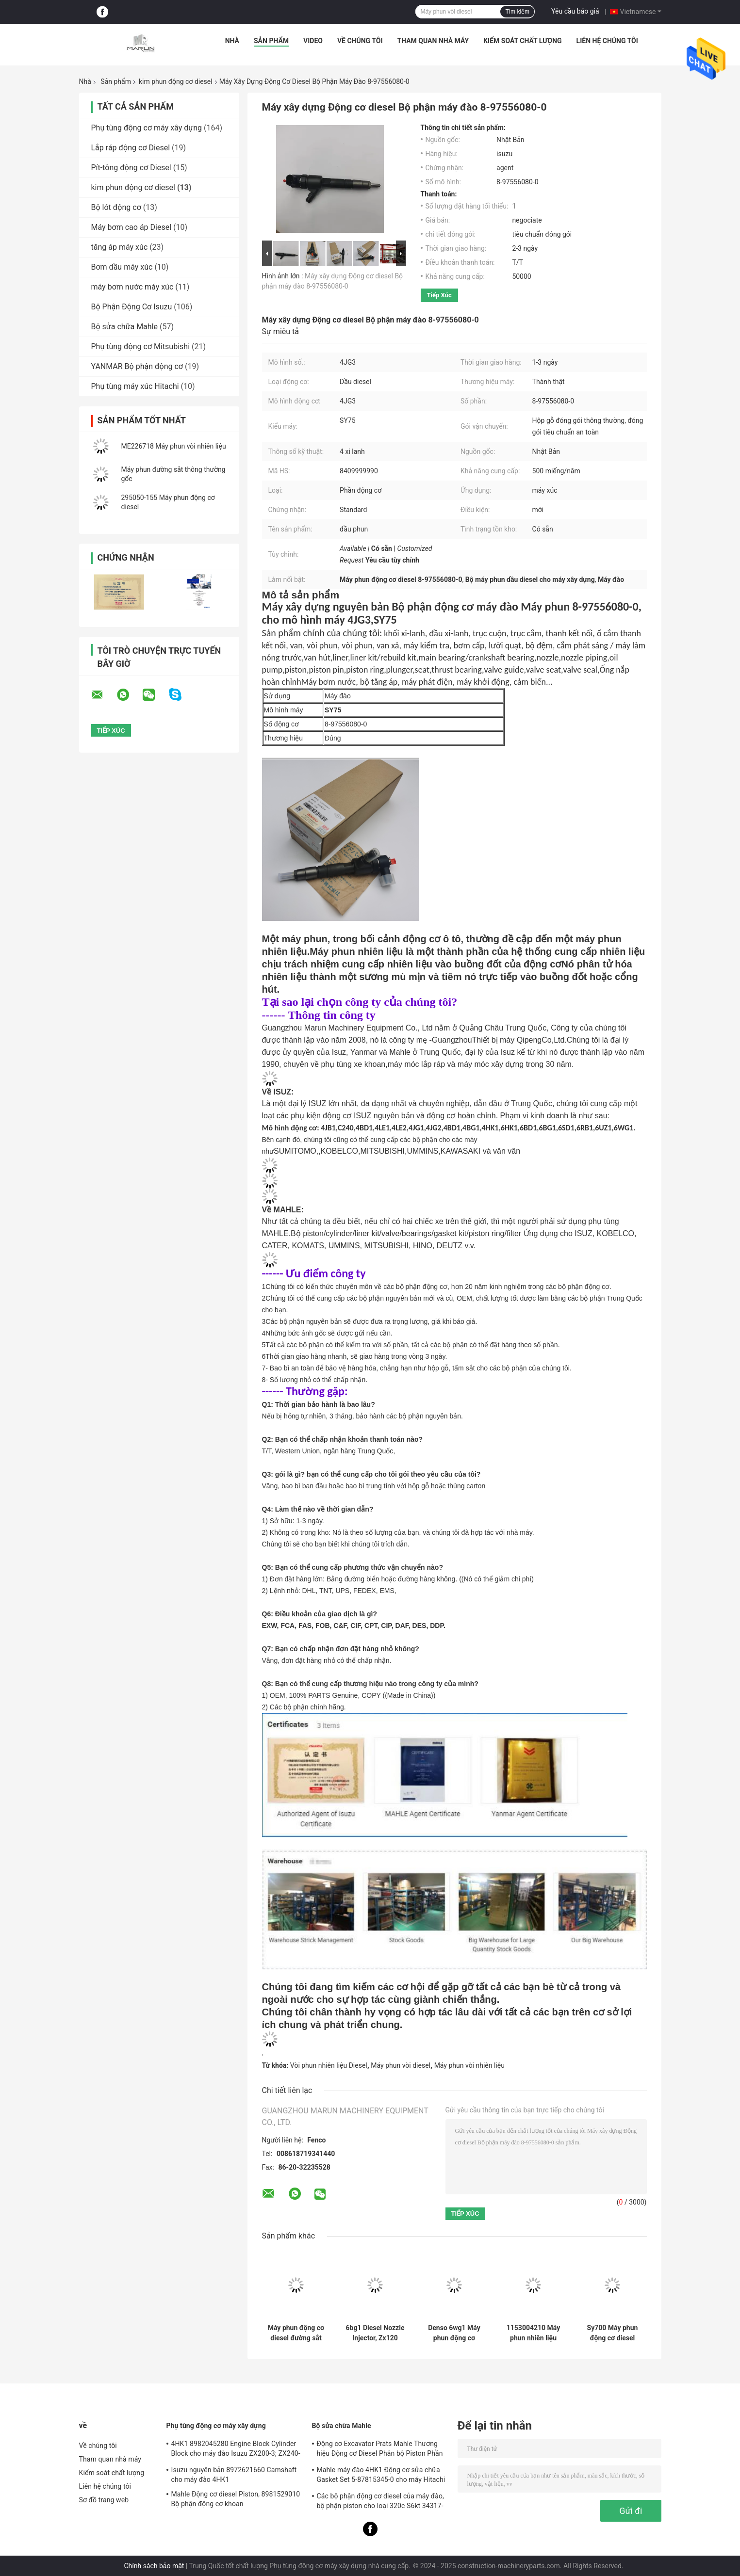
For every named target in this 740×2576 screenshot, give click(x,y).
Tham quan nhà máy (433, 41)
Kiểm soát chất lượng (522, 41)
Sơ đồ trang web (104, 2500)
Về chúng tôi (360, 41)
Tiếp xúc (439, 295)
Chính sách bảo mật (154, 2566)
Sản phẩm (271, 41)
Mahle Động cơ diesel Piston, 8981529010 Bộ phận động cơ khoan (235, 2499)
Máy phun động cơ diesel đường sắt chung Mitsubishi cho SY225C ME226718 (296, 2333)
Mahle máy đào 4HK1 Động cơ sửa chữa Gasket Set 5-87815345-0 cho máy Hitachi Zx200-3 (381, 2476)
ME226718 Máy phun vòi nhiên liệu (173, 446)
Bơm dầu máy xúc (122, 267)
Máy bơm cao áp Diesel (131, 227)
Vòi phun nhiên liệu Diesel (328, 2065)
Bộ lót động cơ (116, 207)
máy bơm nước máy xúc (132, 286)
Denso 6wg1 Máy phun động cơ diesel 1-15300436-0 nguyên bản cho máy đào (454, 2333)
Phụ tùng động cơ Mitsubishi (140, 346)
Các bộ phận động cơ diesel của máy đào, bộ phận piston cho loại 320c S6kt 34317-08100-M (380, 2502)
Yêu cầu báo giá (575, 11)
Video (313, 41)
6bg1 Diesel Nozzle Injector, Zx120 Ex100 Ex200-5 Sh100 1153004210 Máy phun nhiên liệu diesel (375, 2333)
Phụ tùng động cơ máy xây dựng (146, 127)
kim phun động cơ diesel (176, 81)
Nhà (232, 41)
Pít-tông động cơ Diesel (131, 167)
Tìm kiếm (517, 11)
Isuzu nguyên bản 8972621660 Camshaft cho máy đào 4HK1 (234, 2474)
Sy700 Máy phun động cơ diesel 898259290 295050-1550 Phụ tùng (612, 2333)
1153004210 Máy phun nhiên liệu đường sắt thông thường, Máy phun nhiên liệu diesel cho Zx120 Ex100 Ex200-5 (533, 2333)
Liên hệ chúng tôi (607, 41)
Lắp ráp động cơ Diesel (130, 147)
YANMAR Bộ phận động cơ (137, 366)
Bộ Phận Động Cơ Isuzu (131, 306)
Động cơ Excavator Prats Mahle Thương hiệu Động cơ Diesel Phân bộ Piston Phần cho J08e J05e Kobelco (380, 2450)
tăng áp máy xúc (119, 247)
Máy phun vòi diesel (400, 2065)
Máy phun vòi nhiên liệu (469, 2065)
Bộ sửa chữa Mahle (124, 326)
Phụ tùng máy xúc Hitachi (135, 386)
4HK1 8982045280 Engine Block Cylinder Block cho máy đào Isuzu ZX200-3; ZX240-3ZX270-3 (235, 2450)
